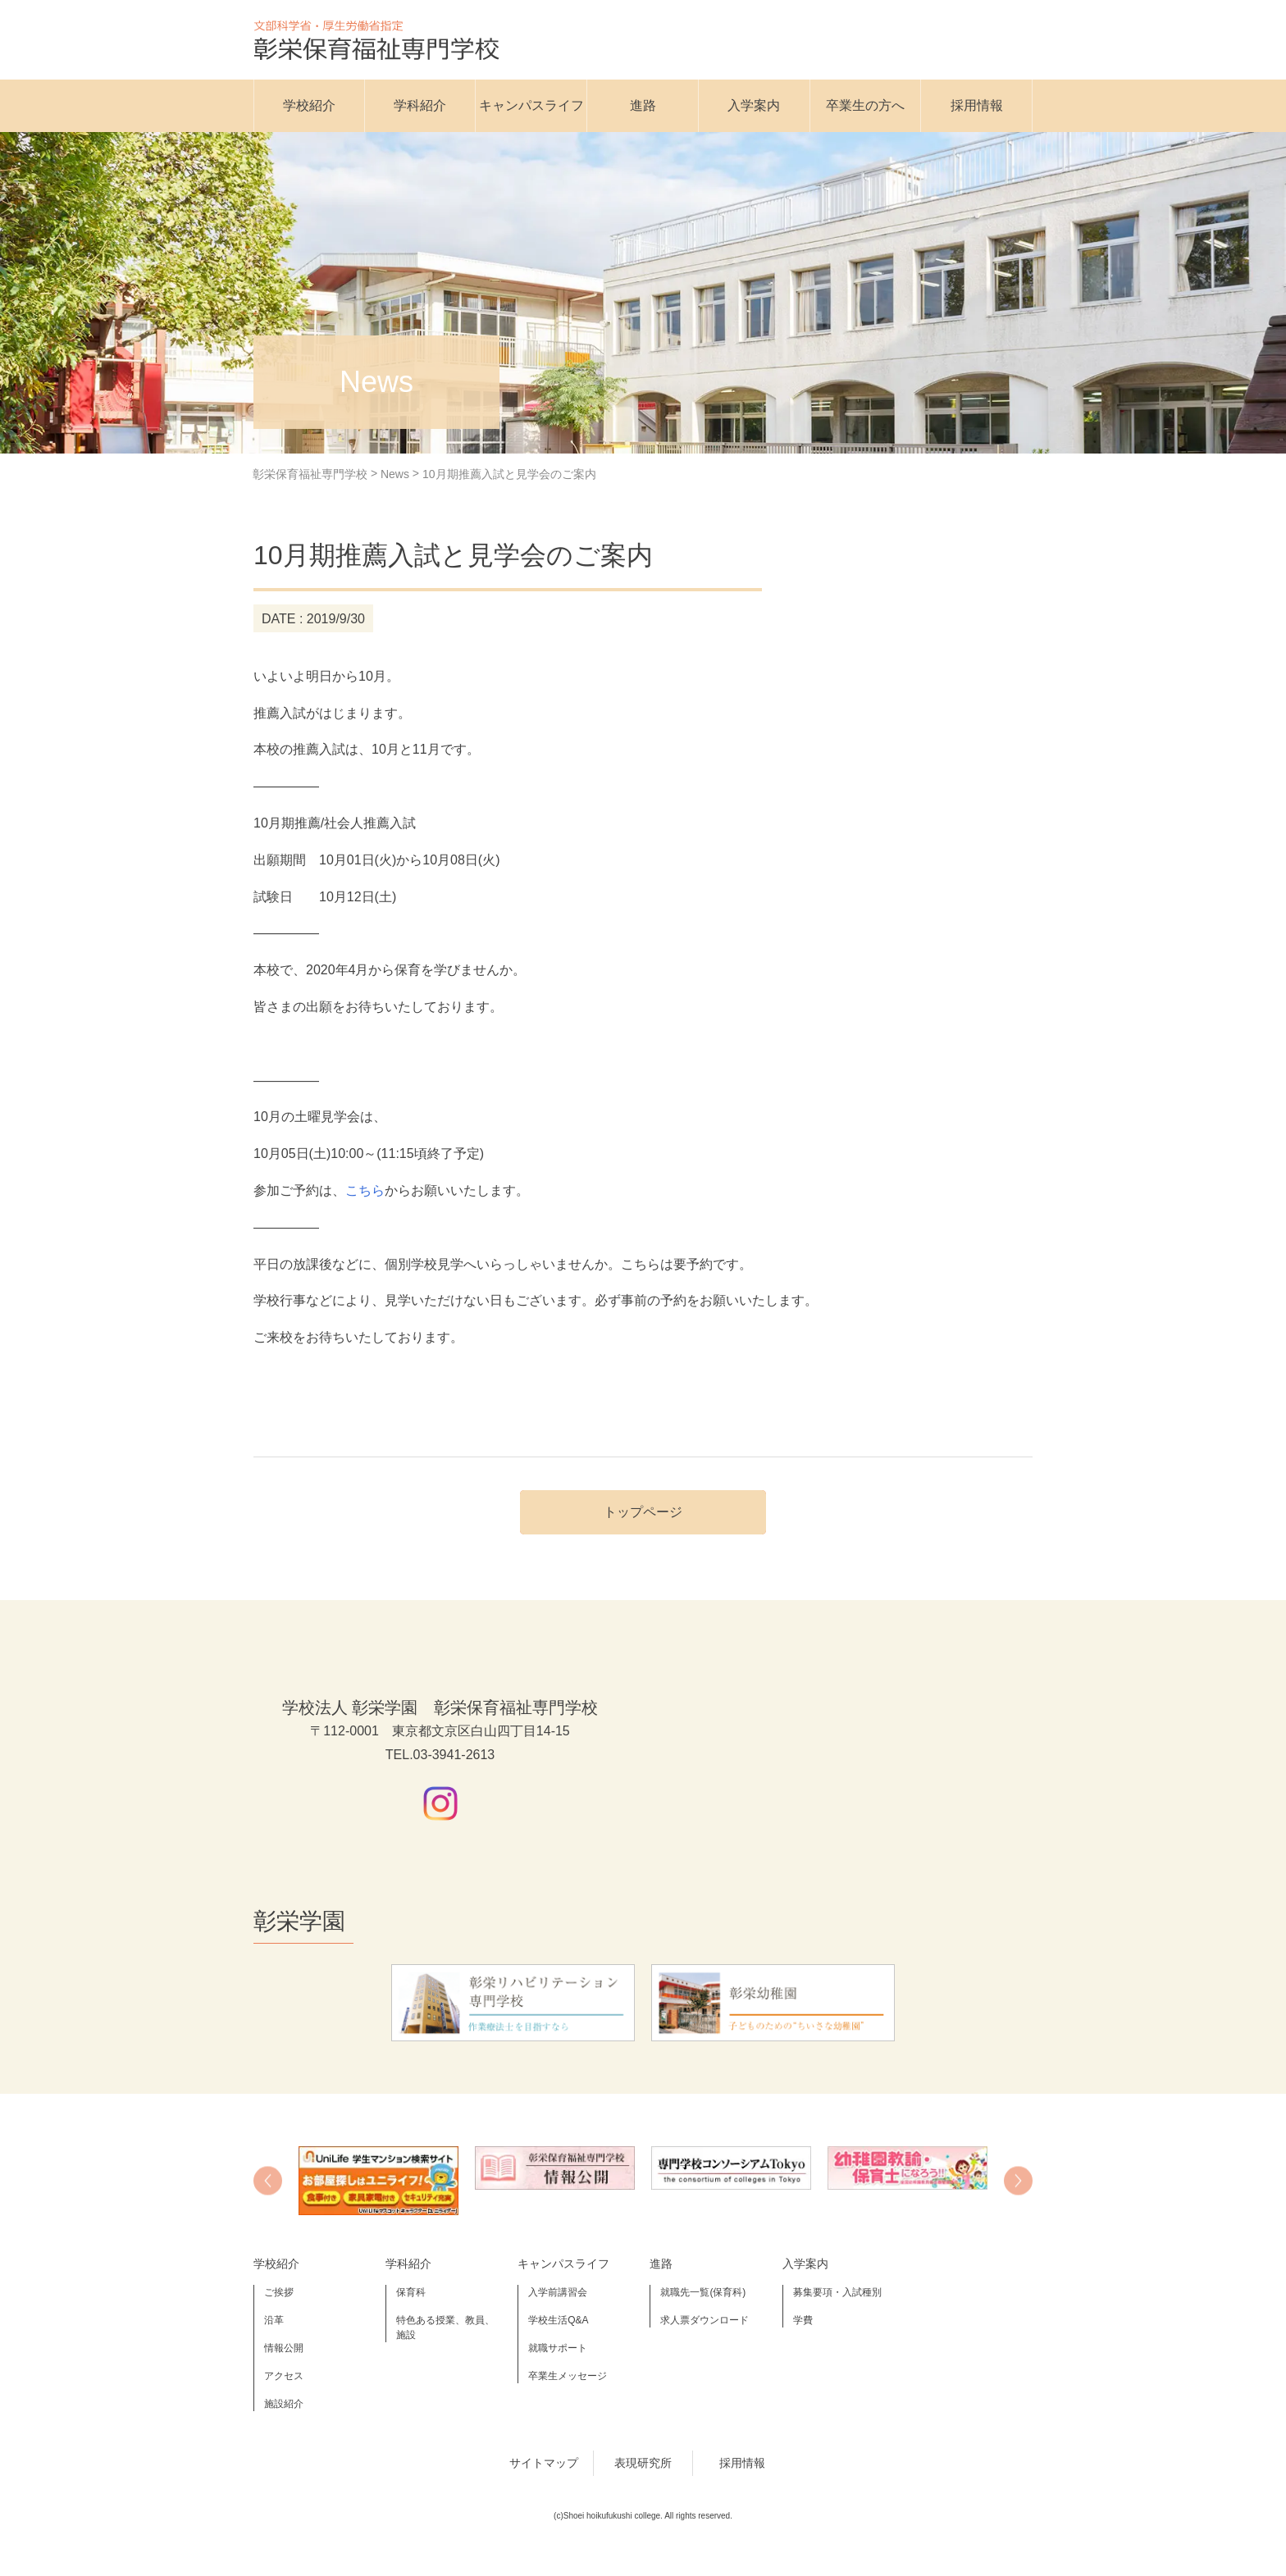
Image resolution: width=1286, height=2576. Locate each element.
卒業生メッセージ (567, 2376)
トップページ (643, 1512)
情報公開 (283, 2348)
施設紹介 (283, 2404)
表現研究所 (643, 2462)
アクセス (283, 2376)
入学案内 (753, 105)
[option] (378, 2180)
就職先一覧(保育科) (703, 2292)
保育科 (411, 2292)
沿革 (274, 2320)
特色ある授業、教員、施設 (445, 2327)
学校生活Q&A (558, 2320)
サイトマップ (543, 2462)
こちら (365, 1190)
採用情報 (977, 105)
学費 (803, 2320)
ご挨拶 (279, 2292)
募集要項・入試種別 (837, 2292)
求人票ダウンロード (704, 2320)
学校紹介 (309, 105)
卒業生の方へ (865, 105)
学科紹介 (420, 105)
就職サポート (557, 2348)
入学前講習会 (557, 2292)
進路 (643, 105)
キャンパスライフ (531, 105)
